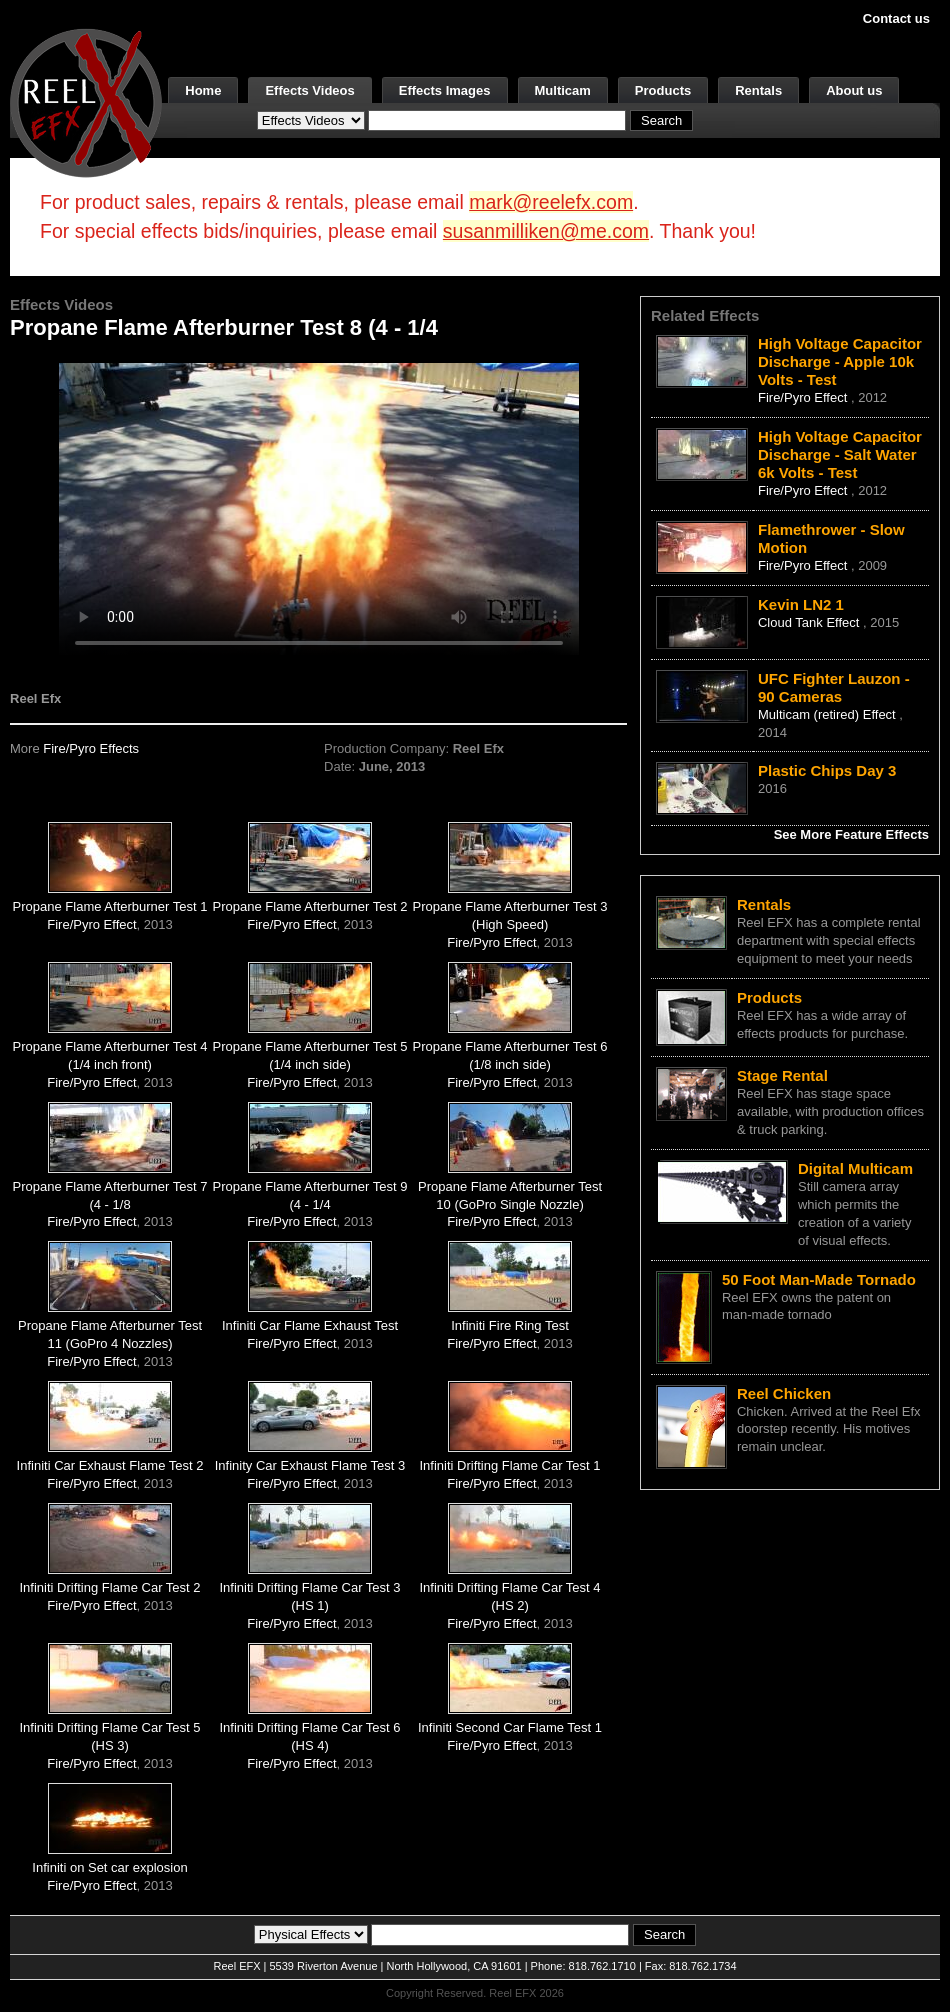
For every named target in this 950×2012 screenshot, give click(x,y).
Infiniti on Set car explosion (109, 1867)
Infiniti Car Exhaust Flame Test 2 (110, 1465)
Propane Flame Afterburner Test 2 (310, 906)
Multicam (563, 90)
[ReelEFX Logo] (86, 101)
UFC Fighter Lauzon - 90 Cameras (834, 687)
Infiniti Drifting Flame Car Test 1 (509, 1465)
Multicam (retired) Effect (828, 714)
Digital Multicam (855, 1168)
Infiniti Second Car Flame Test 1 (510, 1727)
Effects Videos (309, 90)
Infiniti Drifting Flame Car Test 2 (109, 1587)
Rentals (758, 90)
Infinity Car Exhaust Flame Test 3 (310, 1465)
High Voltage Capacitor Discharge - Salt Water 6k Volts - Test (840, 454)
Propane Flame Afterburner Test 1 (110, 906)
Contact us (896, 18)
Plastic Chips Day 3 (827, 770)
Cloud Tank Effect (810, 622)
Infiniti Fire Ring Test (510, 1325)
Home (203, 90)
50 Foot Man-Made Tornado (819, 1279)
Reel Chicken (784, 1393)
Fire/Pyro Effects (91, 748)
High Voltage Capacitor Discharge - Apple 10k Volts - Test (840, 361)
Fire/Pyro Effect (91, 924)
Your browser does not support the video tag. (319, 508)
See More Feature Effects (851, 834)
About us (854, 90)
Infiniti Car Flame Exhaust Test (310, 1325)
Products (663, 90)
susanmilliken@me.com (546, 231)
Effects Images (445, 90)
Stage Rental (782, 1075)
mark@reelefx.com (551, 202)
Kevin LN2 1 (801, 604)
